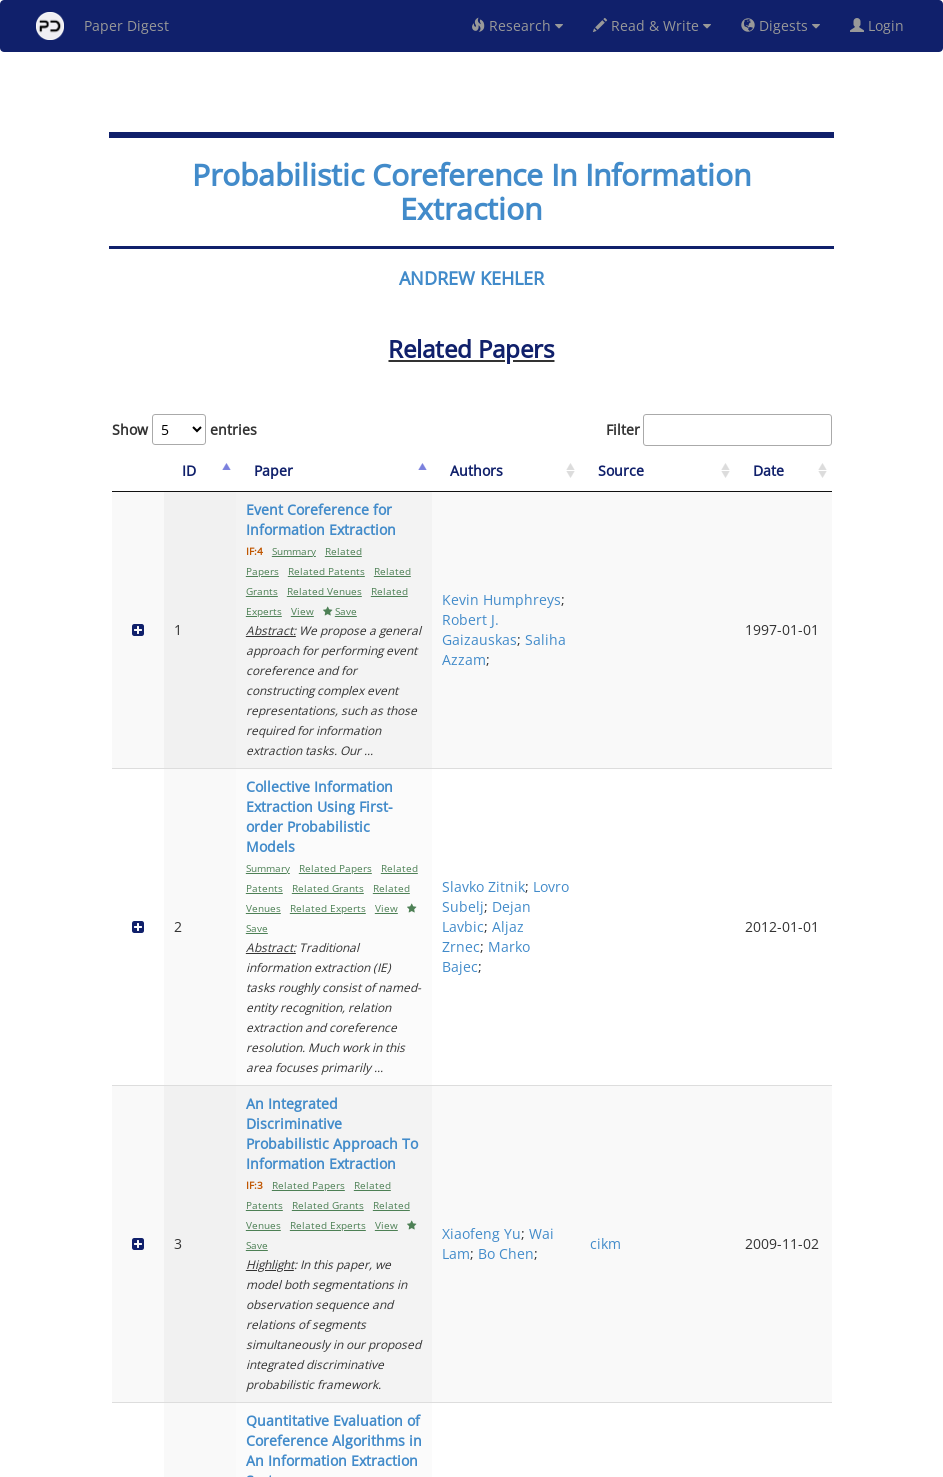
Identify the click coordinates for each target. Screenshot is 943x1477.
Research (517, 25)
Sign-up (431, 1458)
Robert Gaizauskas (603, 1070)
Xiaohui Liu (603, 1277)
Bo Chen (592, 933)
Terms (480, 1458)
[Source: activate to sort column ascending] (711, 471)
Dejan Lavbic (587, 736)
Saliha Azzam (588, 609)
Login (881, 25)
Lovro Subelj (606, 696)
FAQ (388, 1458)
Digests (780, 25)
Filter (719, 430)
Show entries (184, 429)
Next (801, 1377)
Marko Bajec (587, 796)
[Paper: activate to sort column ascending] (377, 471)
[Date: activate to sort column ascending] (798, 471)
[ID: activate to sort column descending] (173, 471)
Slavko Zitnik (587, 676)
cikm (683, 913)
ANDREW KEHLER (471, 278)
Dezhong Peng (595, 1307)
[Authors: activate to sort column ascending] (607, 471)
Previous (645, 1377)
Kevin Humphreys (605, 529)
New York (633, 1458)
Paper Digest (102, 26)
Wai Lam (591, 913)
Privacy (528, 1458)
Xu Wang (596, 1247)
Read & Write (652, 25)
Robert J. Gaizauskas (603, 569)
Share (574, 1458)
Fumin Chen (587, 1227)
